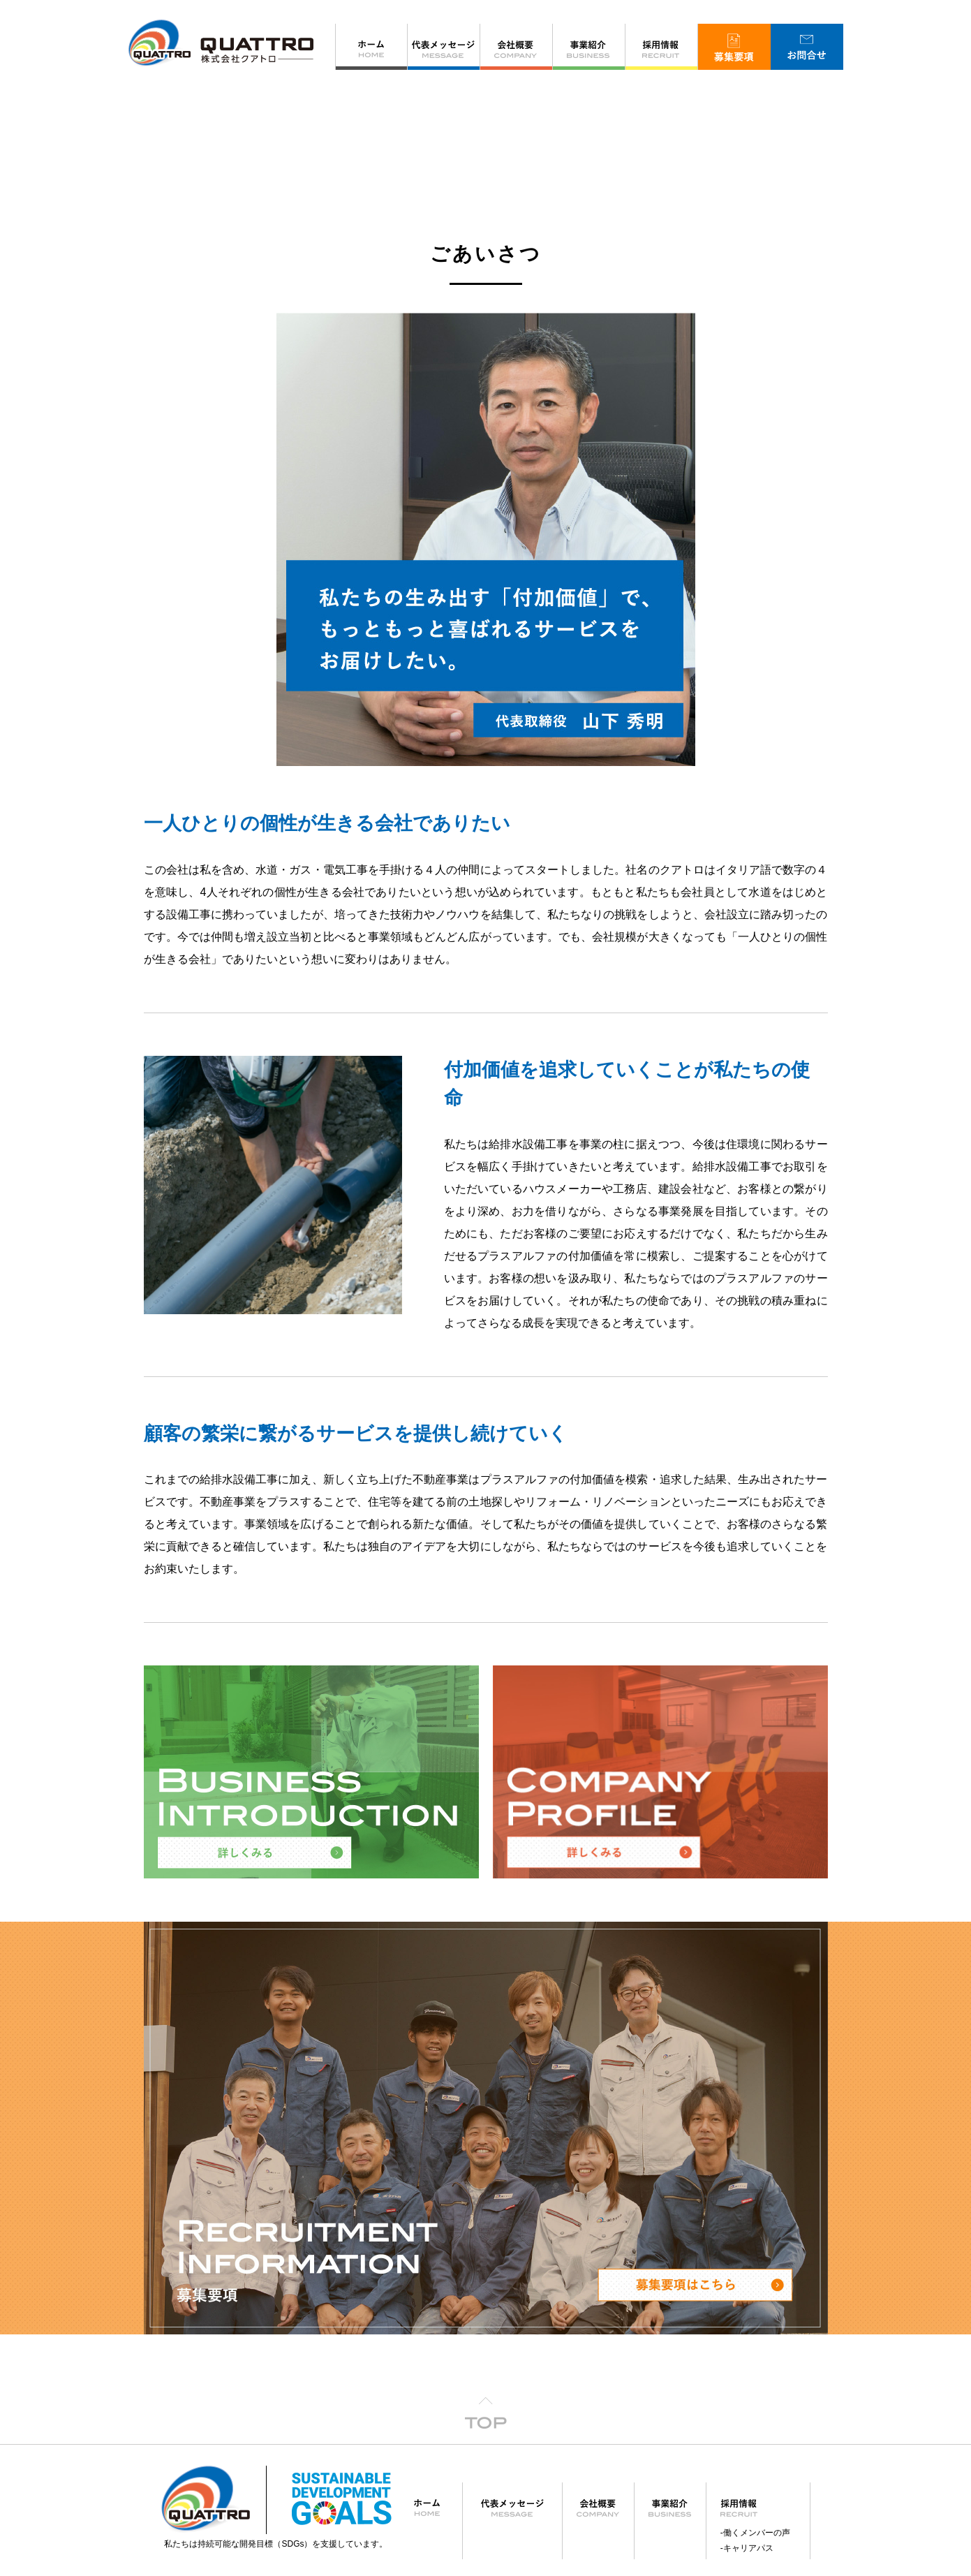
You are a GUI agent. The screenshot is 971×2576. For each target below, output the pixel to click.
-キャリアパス (746, 2397)
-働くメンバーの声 (755, 2382)
